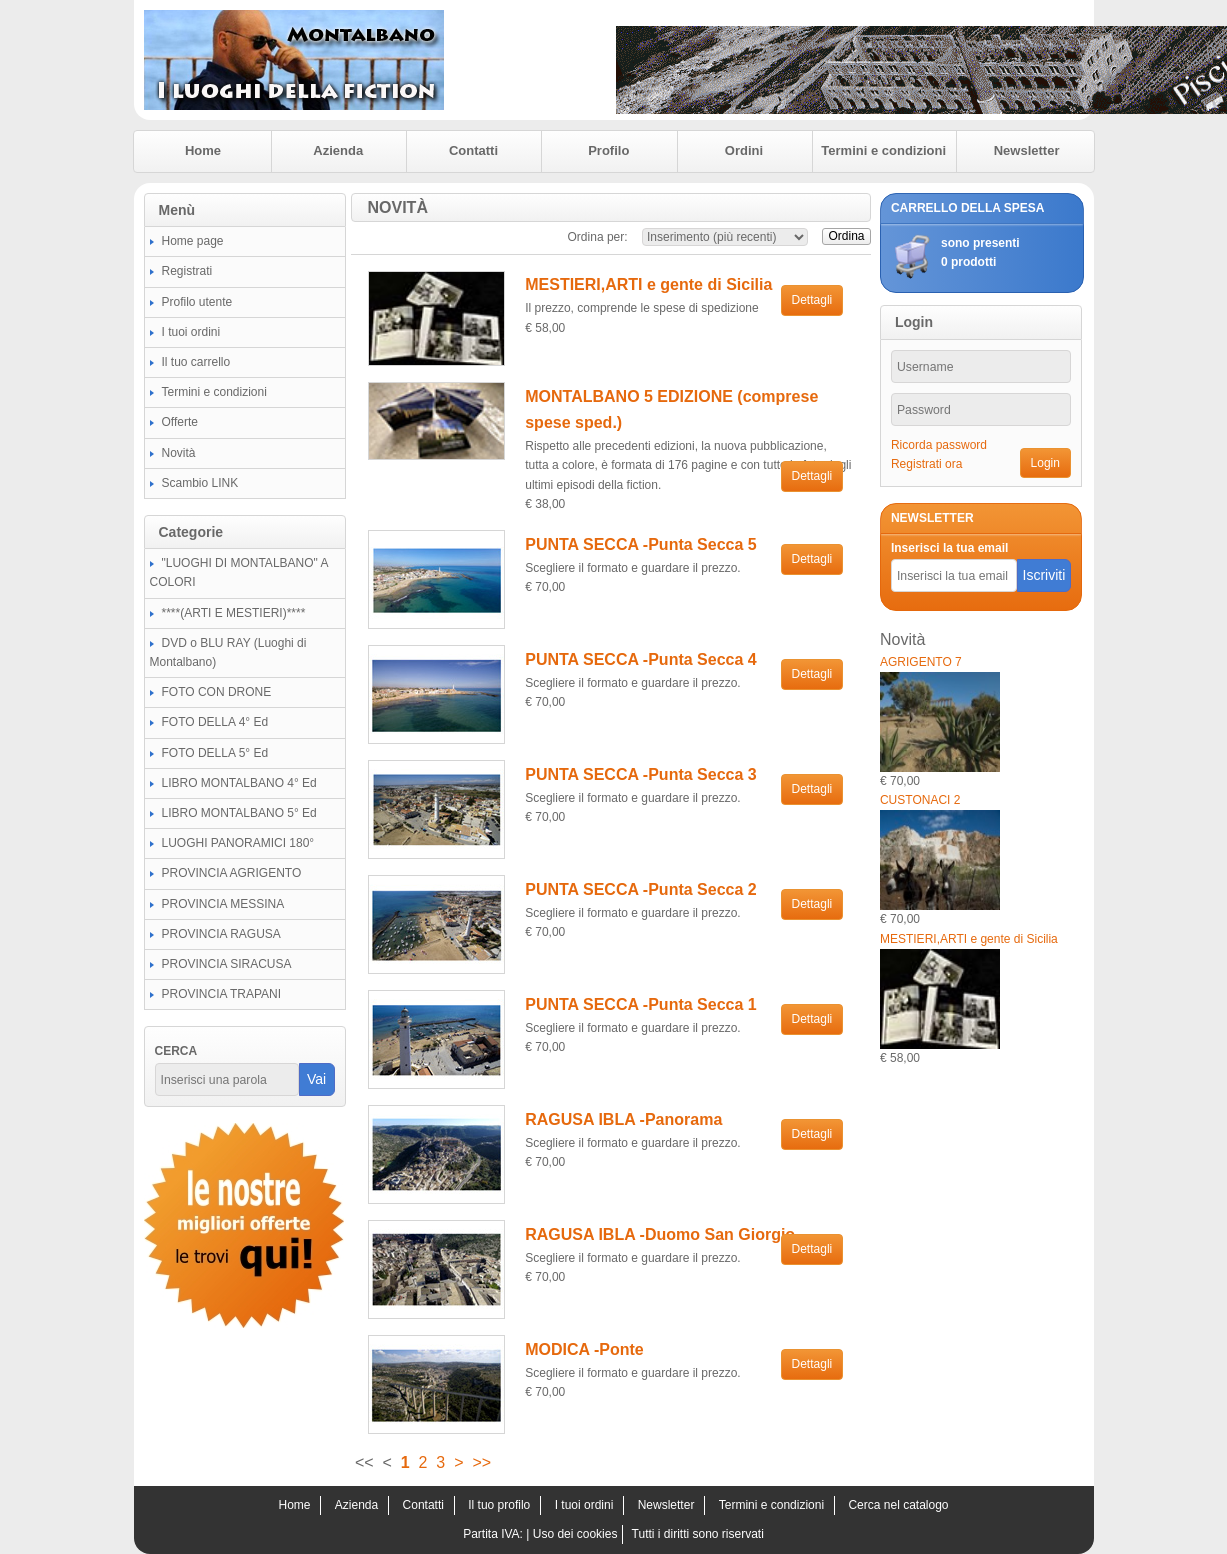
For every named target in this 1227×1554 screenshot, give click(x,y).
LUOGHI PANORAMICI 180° (238, 843)
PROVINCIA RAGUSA (221, 934)
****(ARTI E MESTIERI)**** (234, 613)
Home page (193, 241)
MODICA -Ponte (584, 1349)
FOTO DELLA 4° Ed (215, 722)
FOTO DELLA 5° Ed (215, 753)
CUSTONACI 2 (920, 800)
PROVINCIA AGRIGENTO (232, 873)
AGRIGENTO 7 (921, 662)
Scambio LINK (200, 483)
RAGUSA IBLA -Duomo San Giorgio (660, 1234)
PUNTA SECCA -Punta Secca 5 (640, 544)
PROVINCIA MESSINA (223, 904)
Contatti (473, 150)
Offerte (180, 422)
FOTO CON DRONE (217, 692)
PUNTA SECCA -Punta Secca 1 (640, 1004)
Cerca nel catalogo (898, 1505)
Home (203, 150)
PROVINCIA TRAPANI (222, 994)
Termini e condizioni (883, 150)
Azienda (338, 150)
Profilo (608, 150)
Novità (179, 453)
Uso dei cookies (575, 1534)
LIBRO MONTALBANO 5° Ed (239, 813)
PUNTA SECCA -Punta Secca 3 (640, 774)
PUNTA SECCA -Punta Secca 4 (640, 659)
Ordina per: (598, 237)
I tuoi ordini (191, 332)
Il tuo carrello (196, 362)
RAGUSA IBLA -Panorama (623, 1119)
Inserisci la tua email (949, 548)
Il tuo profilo (499, 1505)
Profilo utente (197, 302)
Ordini (744, 150)
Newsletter (1027, 150)
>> (481, 1462)
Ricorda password (939, 445)
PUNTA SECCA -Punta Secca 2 (640, 889)
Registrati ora (926, 464)
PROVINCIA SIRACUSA (227, 964)
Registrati (187, 271)
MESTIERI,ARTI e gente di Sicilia (648, 284)
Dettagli (812, 300)
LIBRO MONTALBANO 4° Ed (239, 783)
